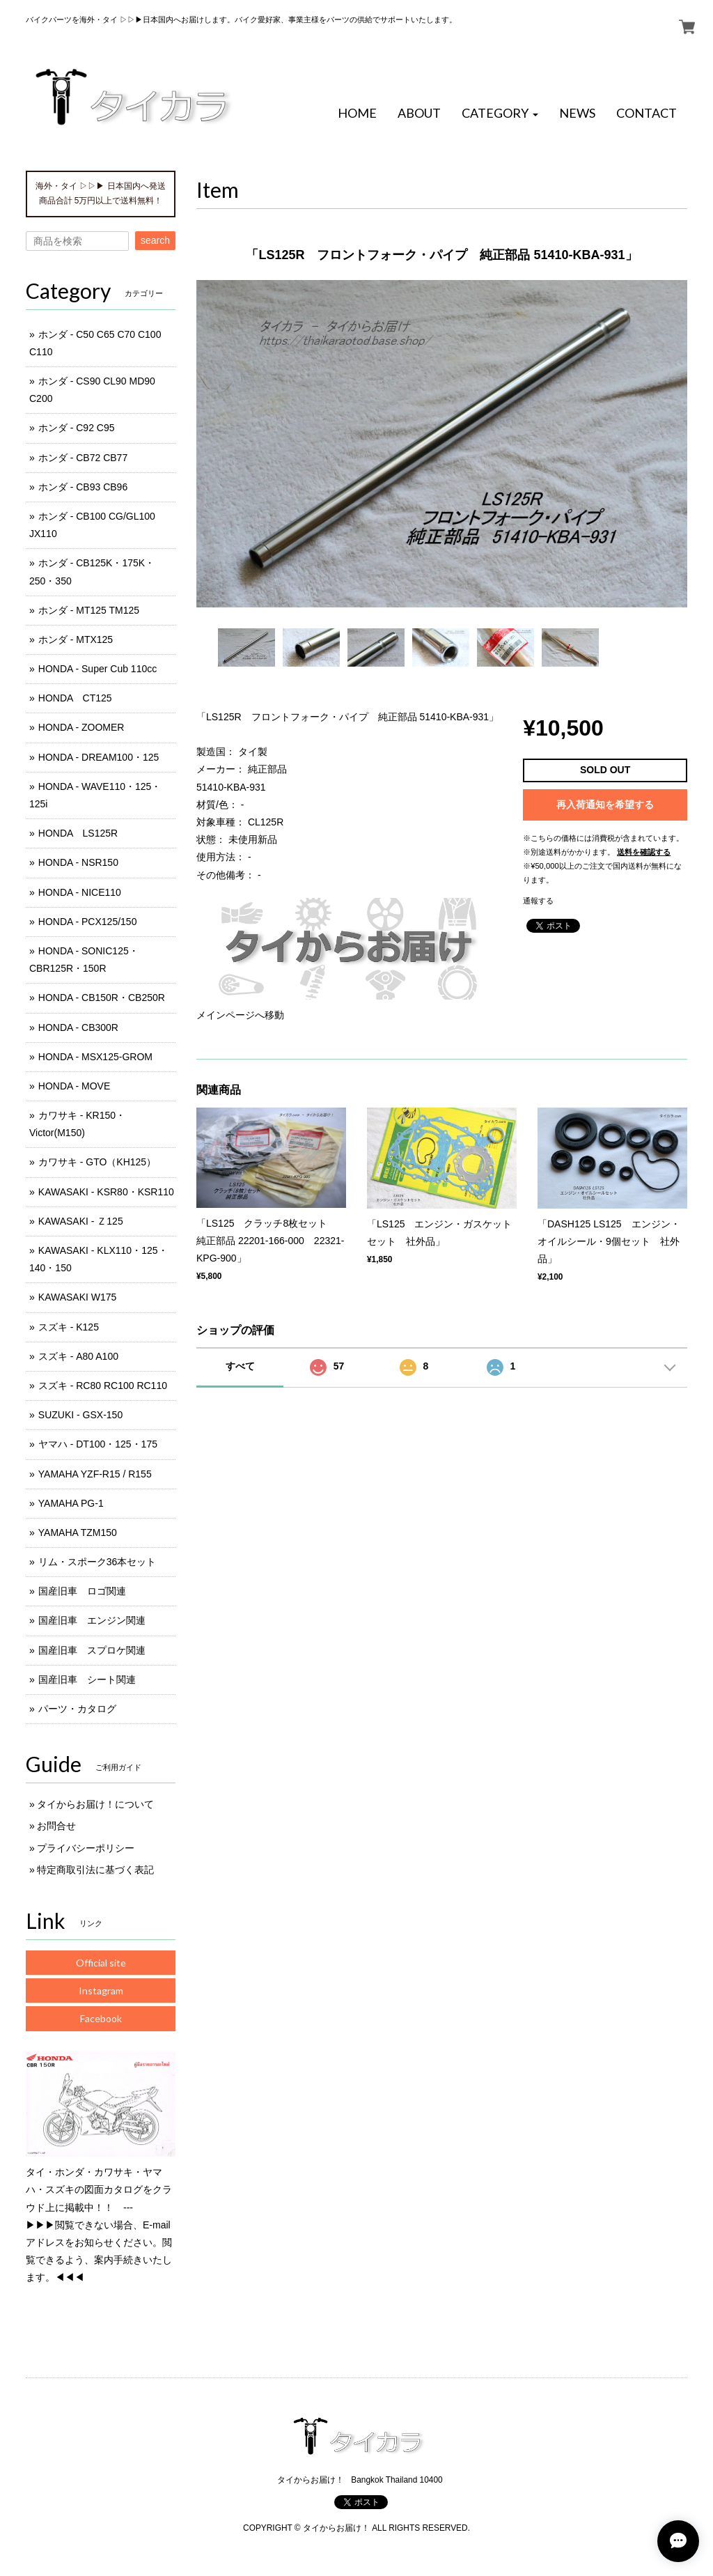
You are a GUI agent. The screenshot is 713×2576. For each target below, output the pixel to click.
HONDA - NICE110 (79, 892)
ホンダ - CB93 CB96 (82, 486)
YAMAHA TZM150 (77, 1532)
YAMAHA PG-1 (71, 1503)
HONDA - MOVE (74, 1086)
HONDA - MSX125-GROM (95, 1056)
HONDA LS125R (78, 833)
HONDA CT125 (75, 698)
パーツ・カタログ (77, 1708)
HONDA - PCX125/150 (87, 921)
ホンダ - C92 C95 (76, 427)
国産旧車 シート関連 (87, 1679)
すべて (240, 1366)
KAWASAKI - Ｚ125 (80, 1221)
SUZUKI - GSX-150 (80, 1414)
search (155, 240)
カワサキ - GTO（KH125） (97, 1161)
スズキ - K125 (68, 1327)
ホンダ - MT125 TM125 (88, 610)
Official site (101, 1963)
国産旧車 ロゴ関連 (82, 1591)
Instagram (101, 1990)
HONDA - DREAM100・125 (98, 757)
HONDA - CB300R (78, 1027)
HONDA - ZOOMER (81, 727)
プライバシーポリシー (85, 1848)
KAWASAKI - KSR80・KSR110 (106, 1191)
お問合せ (56, 1825)
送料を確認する (644, 852)
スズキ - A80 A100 (78, 1356)
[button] (500, 113)
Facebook (101, 2018)
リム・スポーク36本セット (97, 1561)
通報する (538, 901)
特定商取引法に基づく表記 (95, 1869)
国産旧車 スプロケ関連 (92, 1650)
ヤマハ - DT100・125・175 (97, 1444)
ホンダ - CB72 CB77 (82, 457)
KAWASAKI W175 (77, 1297)
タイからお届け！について (95, 1804)
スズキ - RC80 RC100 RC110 (102, 1385)
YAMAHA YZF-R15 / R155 (95, 1474)
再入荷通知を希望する (605, 804)
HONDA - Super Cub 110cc (97, 668)
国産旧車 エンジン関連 (92, 1620)
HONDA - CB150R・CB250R (101, 997)
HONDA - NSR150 (78, 862)
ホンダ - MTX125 (75, 639)
